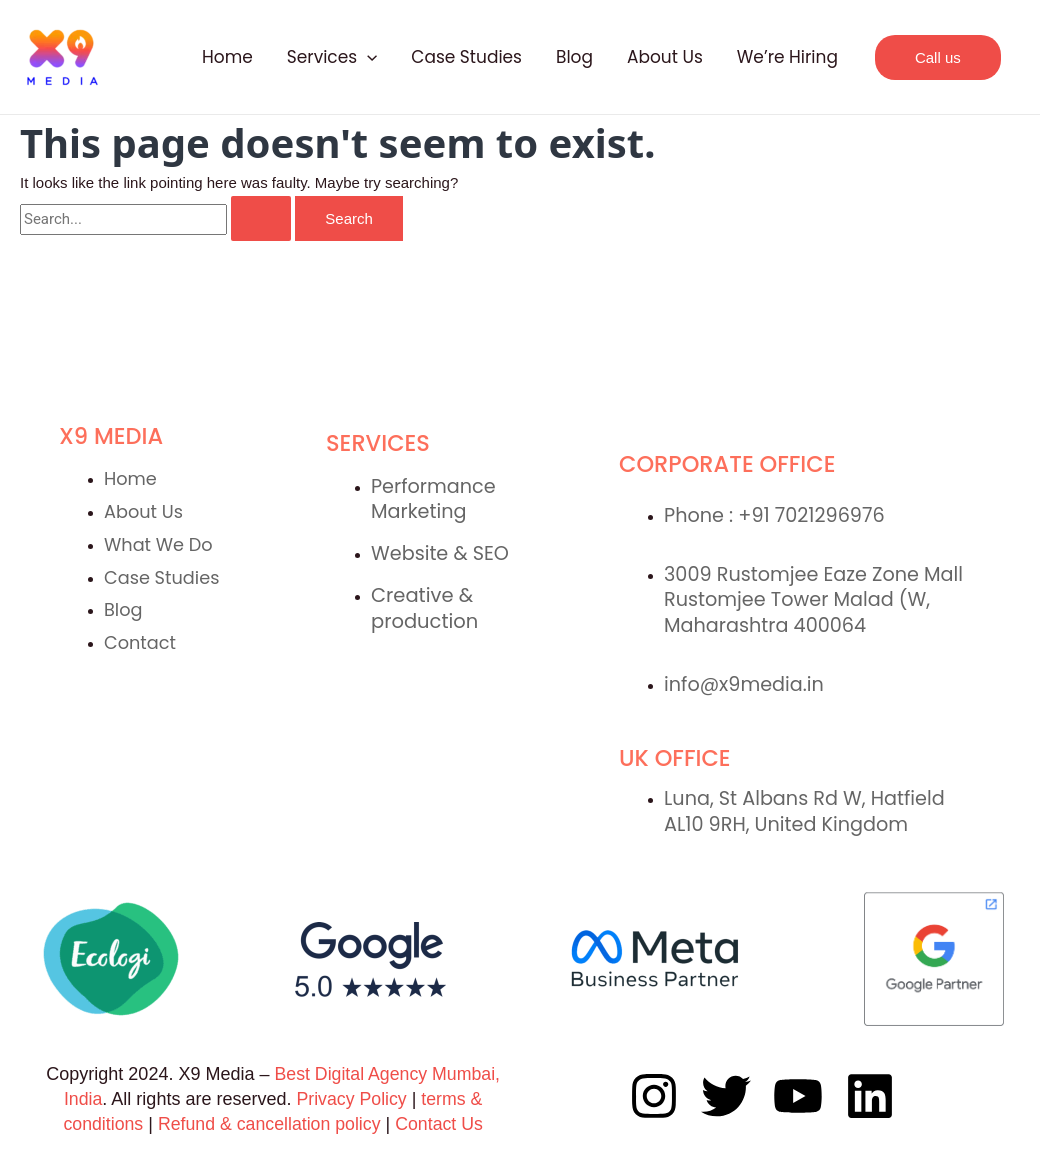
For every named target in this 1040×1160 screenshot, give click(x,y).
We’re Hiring (787, 57)
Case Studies (466, 57)
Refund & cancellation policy (269, 1124)
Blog (574, 57)
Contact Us (441, 1124)
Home (227, 57)
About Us (665, 57)
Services (332, 57)
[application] (367, 57)
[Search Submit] (261, 218)
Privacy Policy (353, 1099)
